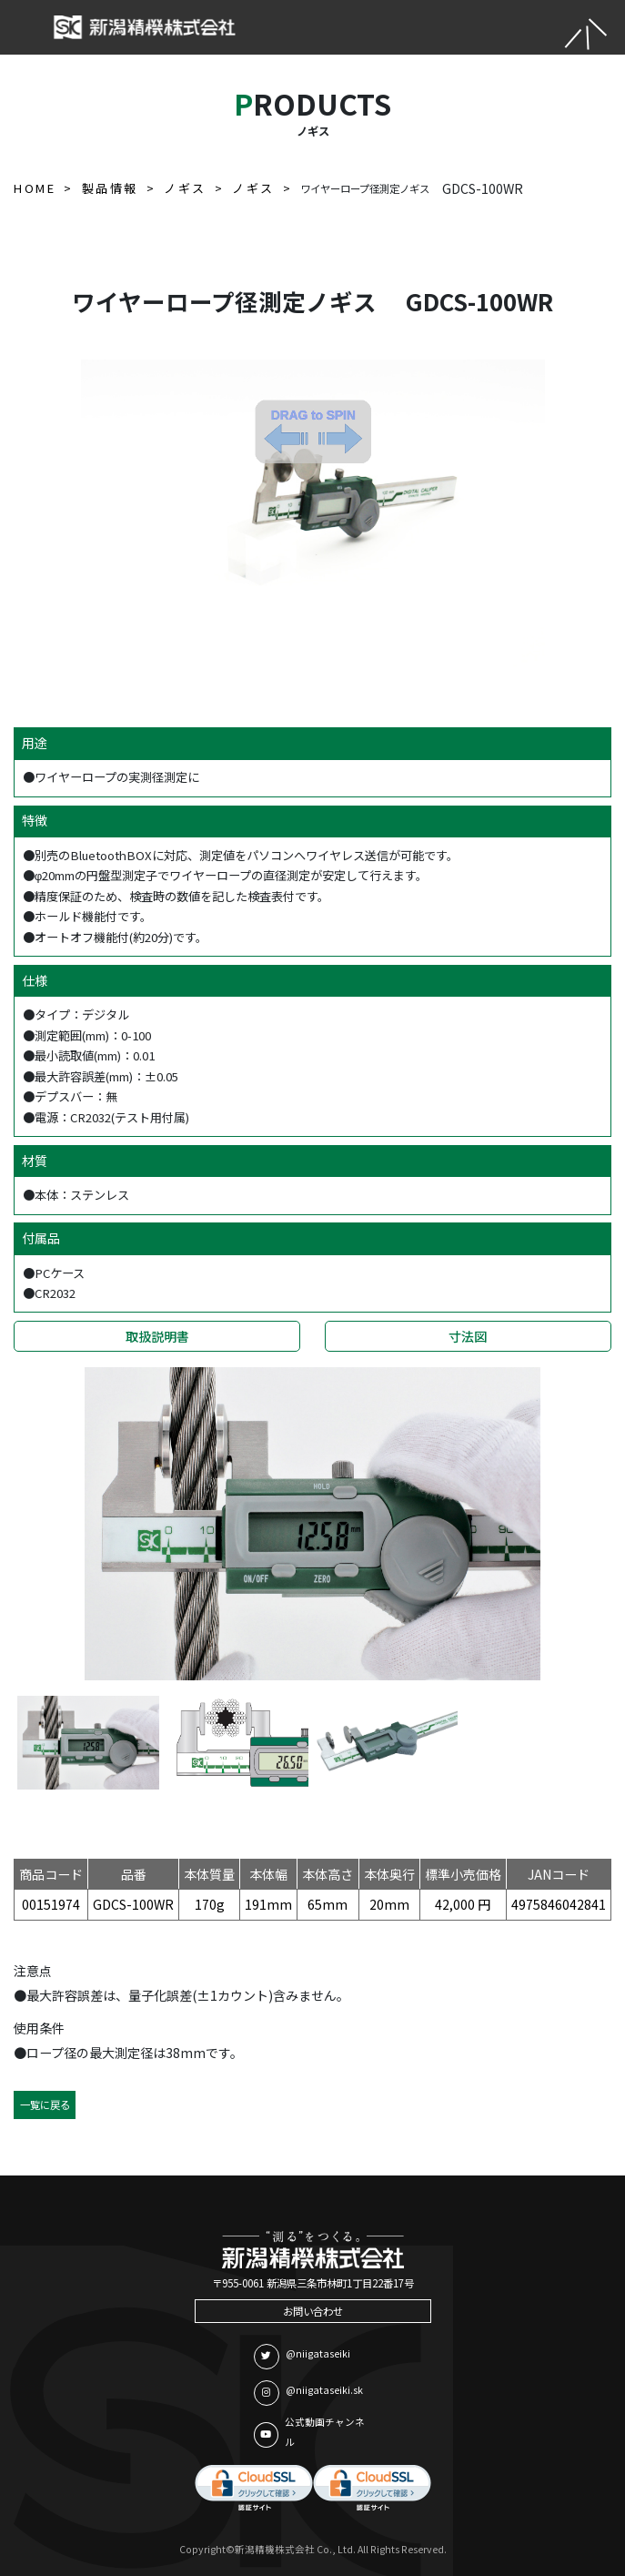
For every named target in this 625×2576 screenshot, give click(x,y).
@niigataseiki (302, 2356)
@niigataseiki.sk (308, 2393)
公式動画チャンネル (309, 2432)
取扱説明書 (157, 1336)
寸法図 (468, 1336)
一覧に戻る (45, 2104)
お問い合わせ (313, 2311)
